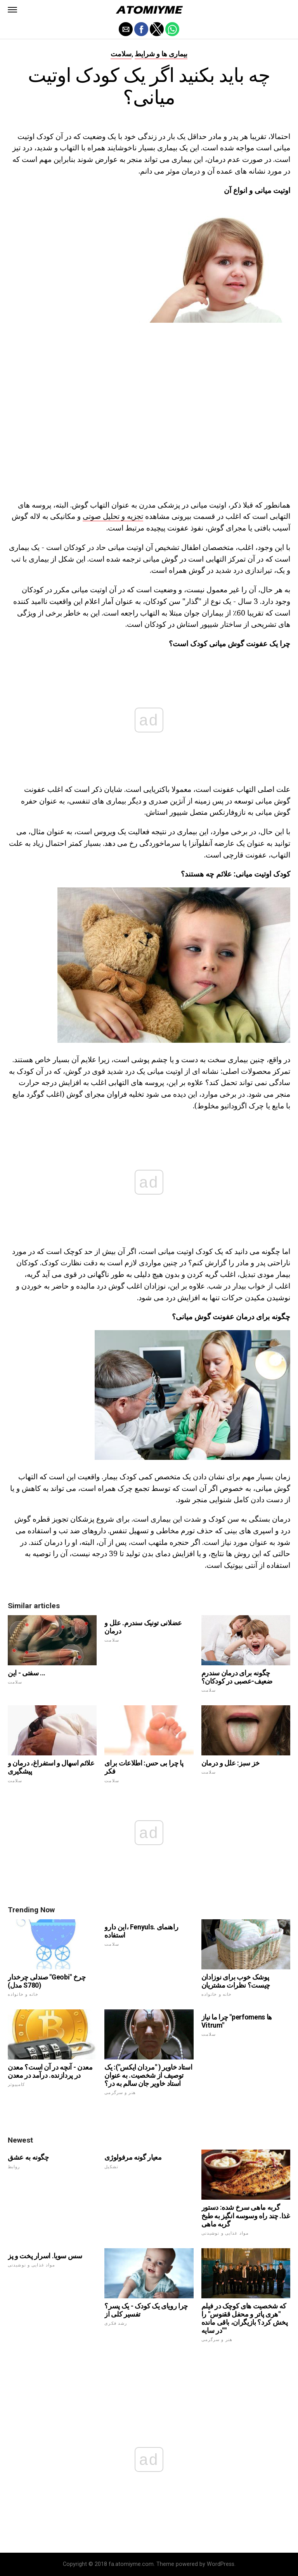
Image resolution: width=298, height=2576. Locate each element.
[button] (12, 9)
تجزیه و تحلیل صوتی (113, 516)
